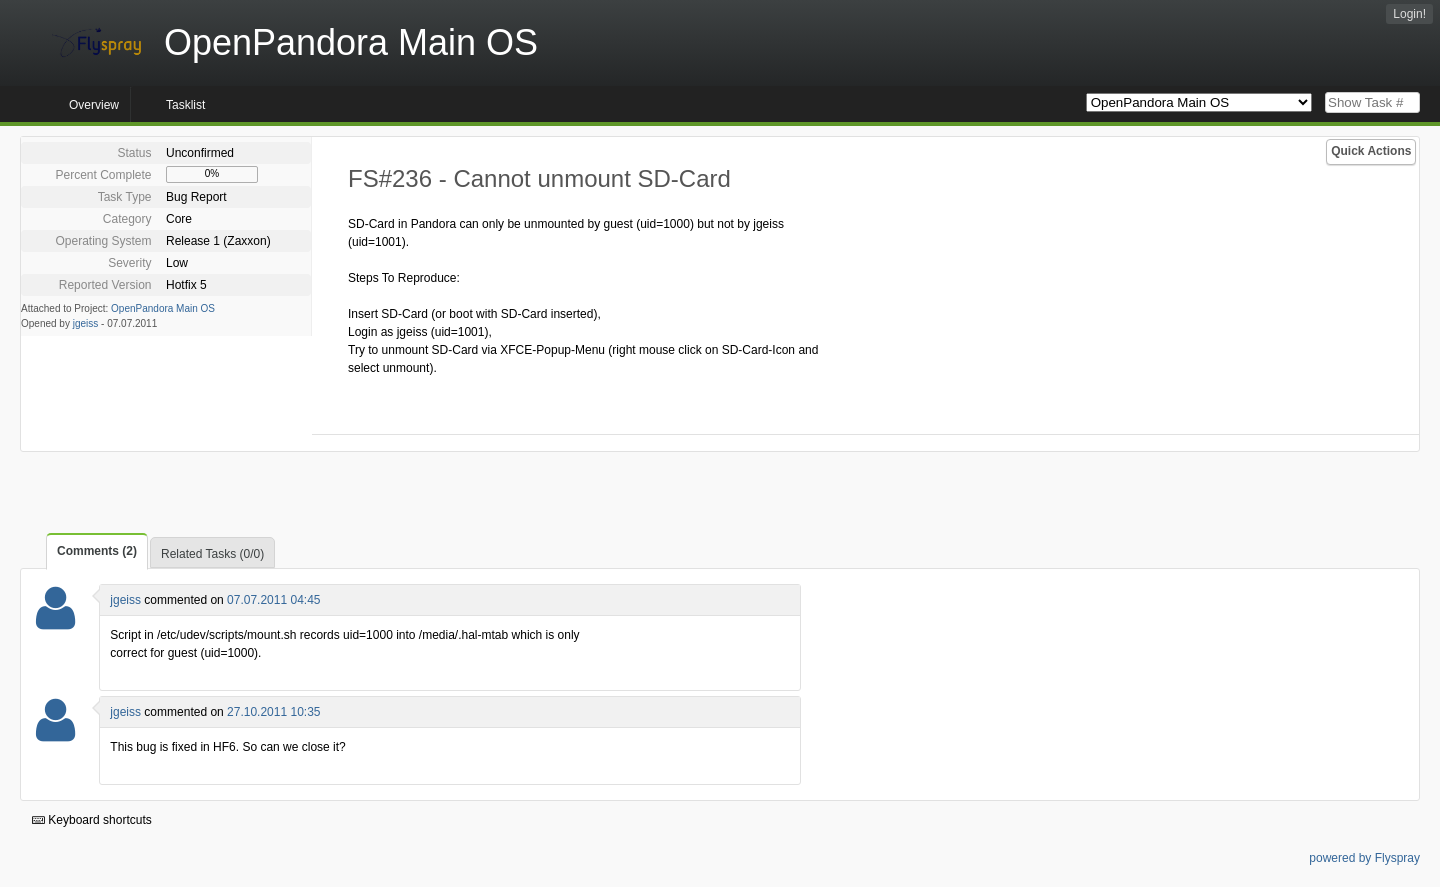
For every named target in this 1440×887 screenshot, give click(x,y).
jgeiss (86, 323)
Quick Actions (1371, 151)
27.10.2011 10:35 (273, 712)
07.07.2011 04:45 (273, 600)
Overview (94, 105)
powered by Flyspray (1364, 858)
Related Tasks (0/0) (212, 554)
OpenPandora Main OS (163, 308)
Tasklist (185, 105)
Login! (1409, 14)
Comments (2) (97, 551)
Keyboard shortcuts (92, 820)
